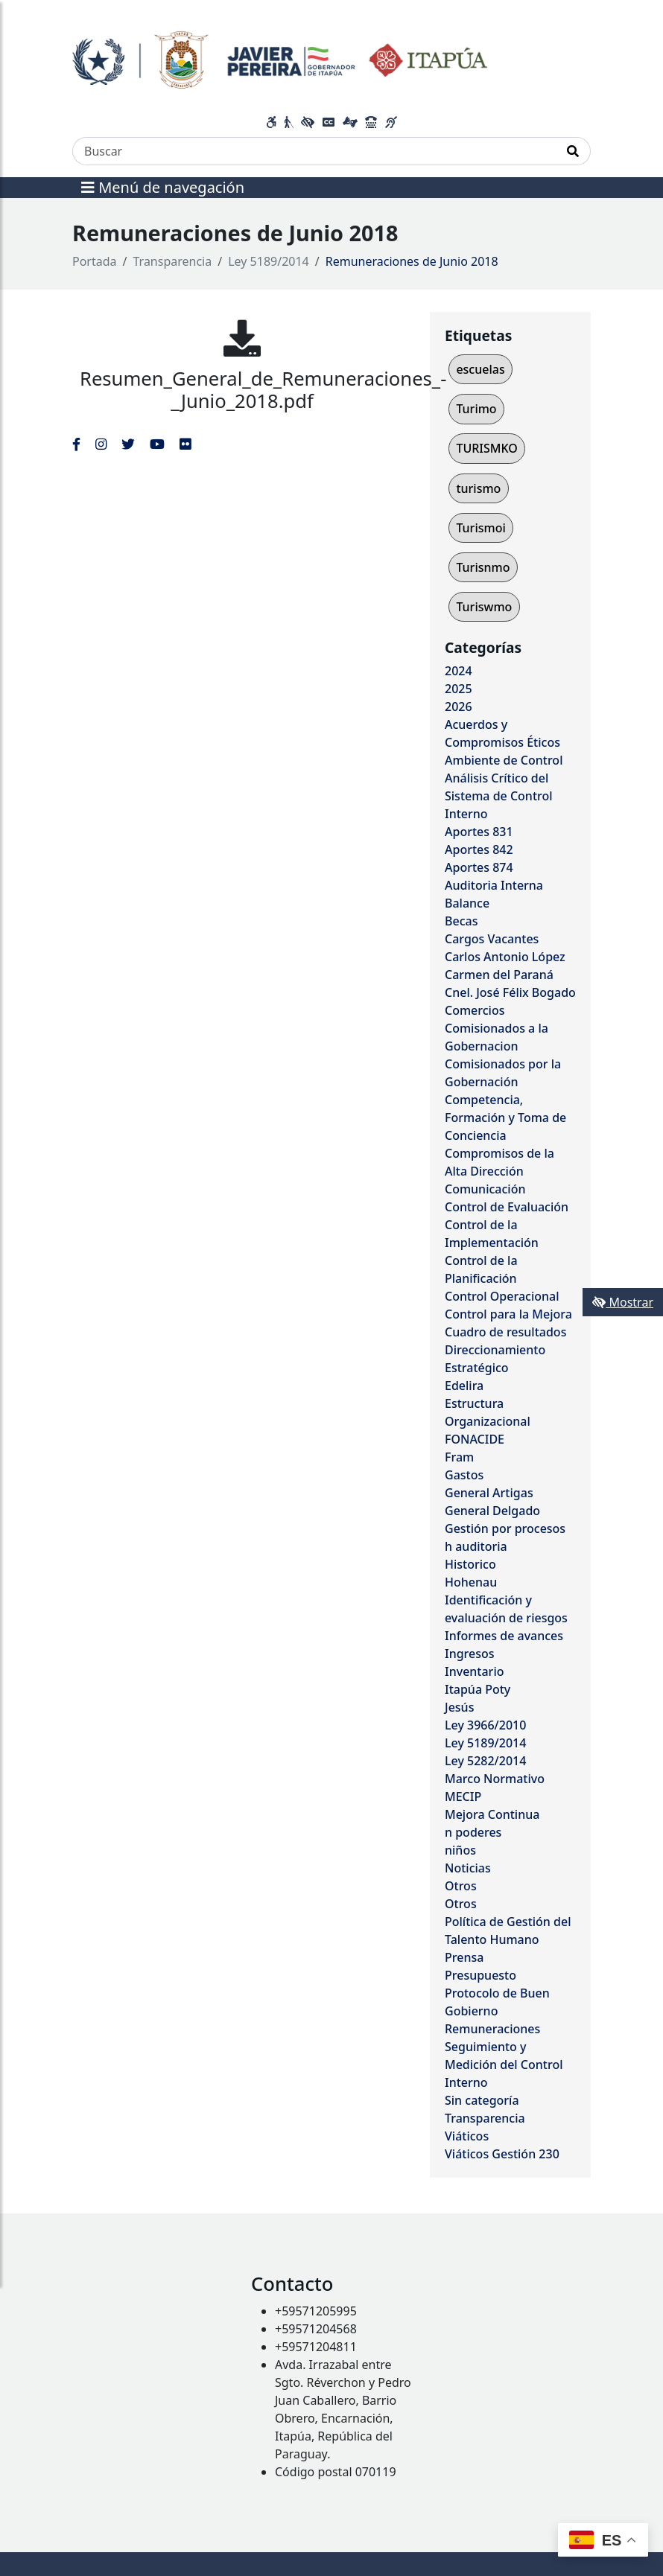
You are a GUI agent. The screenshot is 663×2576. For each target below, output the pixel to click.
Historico (470, 1564)
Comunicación (485, 1189)
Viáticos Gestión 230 (502, 2154)
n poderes (473, 1832)
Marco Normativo (495, 1778)
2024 (458, 671)
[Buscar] (314, 151)
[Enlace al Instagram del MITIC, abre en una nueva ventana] (101, 444)
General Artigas (489, 1493)
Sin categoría (482, 2100)
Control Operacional (502, 1296)
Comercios (474, 1010)
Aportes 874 (479, 867)
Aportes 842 (479, 849)
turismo (478, 488)
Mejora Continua (492, 1814)
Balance (467, 903)
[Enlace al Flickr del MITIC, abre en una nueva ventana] (185, 444)
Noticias (468, 1868)
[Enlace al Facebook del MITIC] (76, 444)
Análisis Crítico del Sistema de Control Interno (499, 796)
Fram (459, 1457)
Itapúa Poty (477, 1689)
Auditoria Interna (494, 885)
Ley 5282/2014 (485, 1761)
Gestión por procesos (505, 1528)
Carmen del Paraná (499, 974)
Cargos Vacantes (492, 939)
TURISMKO (486, 448)
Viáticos (467, 2136)
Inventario (474, 1671)
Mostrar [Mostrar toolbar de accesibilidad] (622, 1302)
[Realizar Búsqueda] (573, 151)
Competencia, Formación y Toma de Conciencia (505, 1117)
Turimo (476, 409)
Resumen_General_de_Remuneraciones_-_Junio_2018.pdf (263, 390)
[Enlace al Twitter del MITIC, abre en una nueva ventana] (128, 444)
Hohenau (471, 1582)
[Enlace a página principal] (279, 58)
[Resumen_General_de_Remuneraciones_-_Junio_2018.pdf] (242, 338)
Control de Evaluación (506, 1207)
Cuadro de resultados (505, 1332)
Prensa (464, 1957)
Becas (461, 921)
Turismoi (480, 528)
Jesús (459, 1707)
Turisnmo (483, 567)
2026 (458, 706)
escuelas (480, 369)
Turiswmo (484, 607)
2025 (458, 688)
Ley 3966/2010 (485, 1725)
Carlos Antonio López (505, 957)
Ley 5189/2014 (268, 261)
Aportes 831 (479, 831)
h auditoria (476, 1546)
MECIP (463, 1796)
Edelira (464, 1385)
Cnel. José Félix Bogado (510, 992)
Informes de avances (504, 1635)
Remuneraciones (492, 2029)
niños (460, 1850)
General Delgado (492, 1510)
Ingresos (470, 1653)
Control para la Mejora (508, 1314)
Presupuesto (480, 1975)
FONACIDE (474, 1439)
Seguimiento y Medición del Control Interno (503, 2064)
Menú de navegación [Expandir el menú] (162, 187)
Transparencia (172, 261)
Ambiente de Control (503, 760)
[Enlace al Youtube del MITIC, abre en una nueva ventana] (157, 444)
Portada (94, 261)
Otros (461, 1886)
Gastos (464, 1475)
